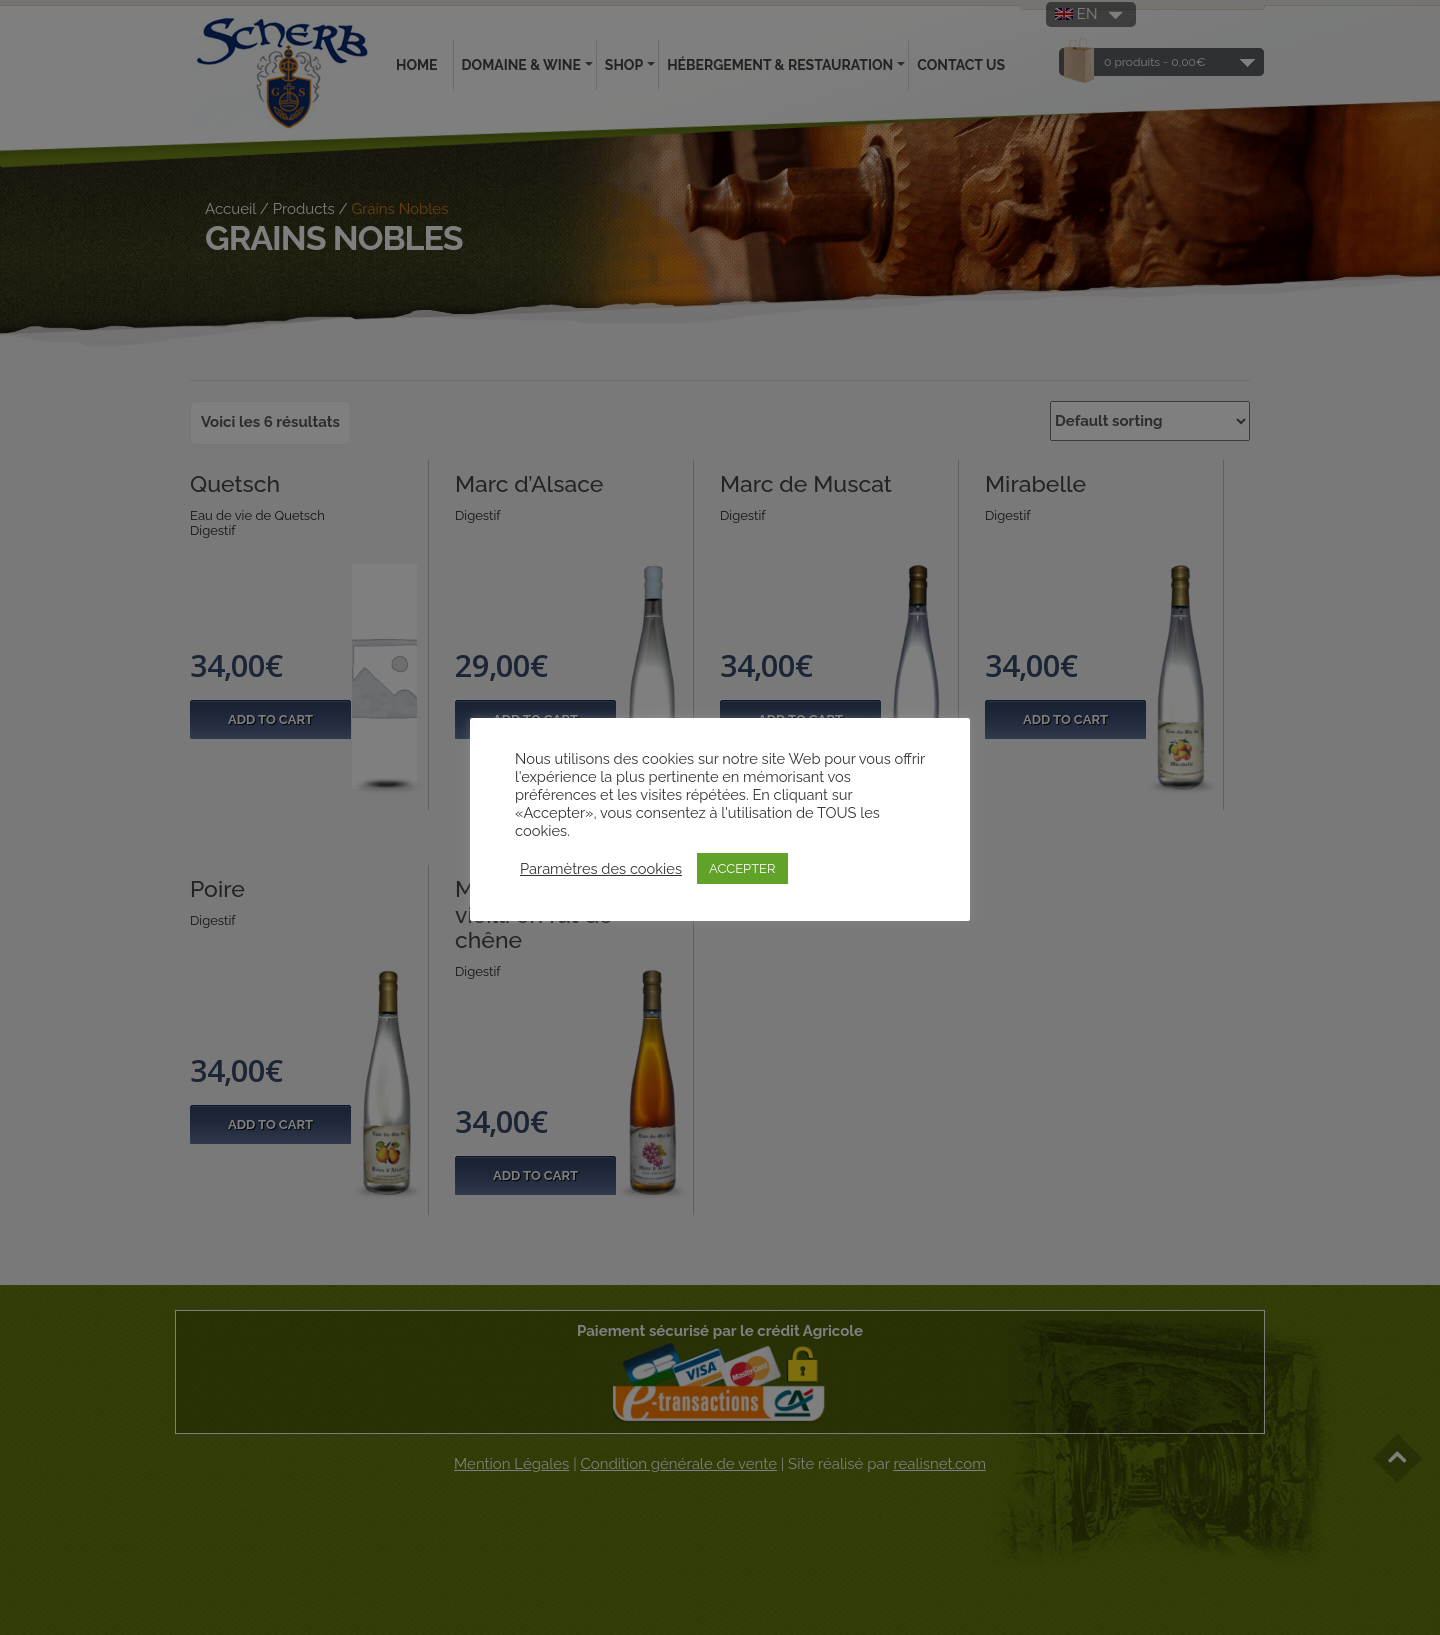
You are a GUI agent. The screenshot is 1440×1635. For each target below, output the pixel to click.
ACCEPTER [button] (742, 868)
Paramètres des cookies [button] (601, 868)
